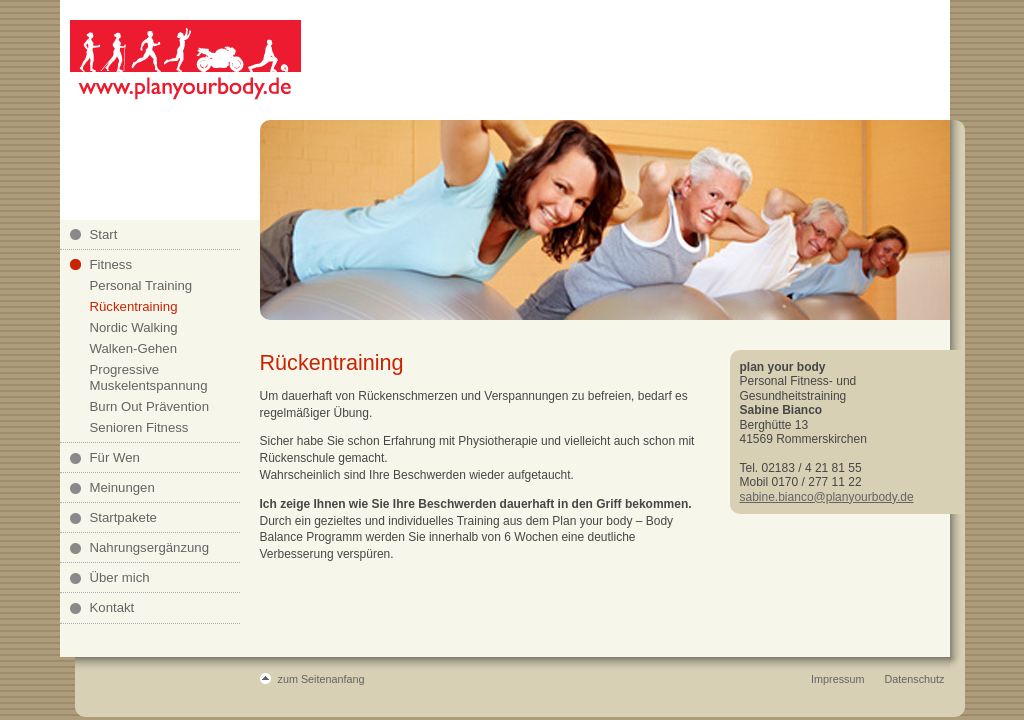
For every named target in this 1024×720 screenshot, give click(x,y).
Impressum (837, 679)
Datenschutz (914, 679)
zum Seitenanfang (321, 679)
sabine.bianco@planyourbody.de (827, 497)
